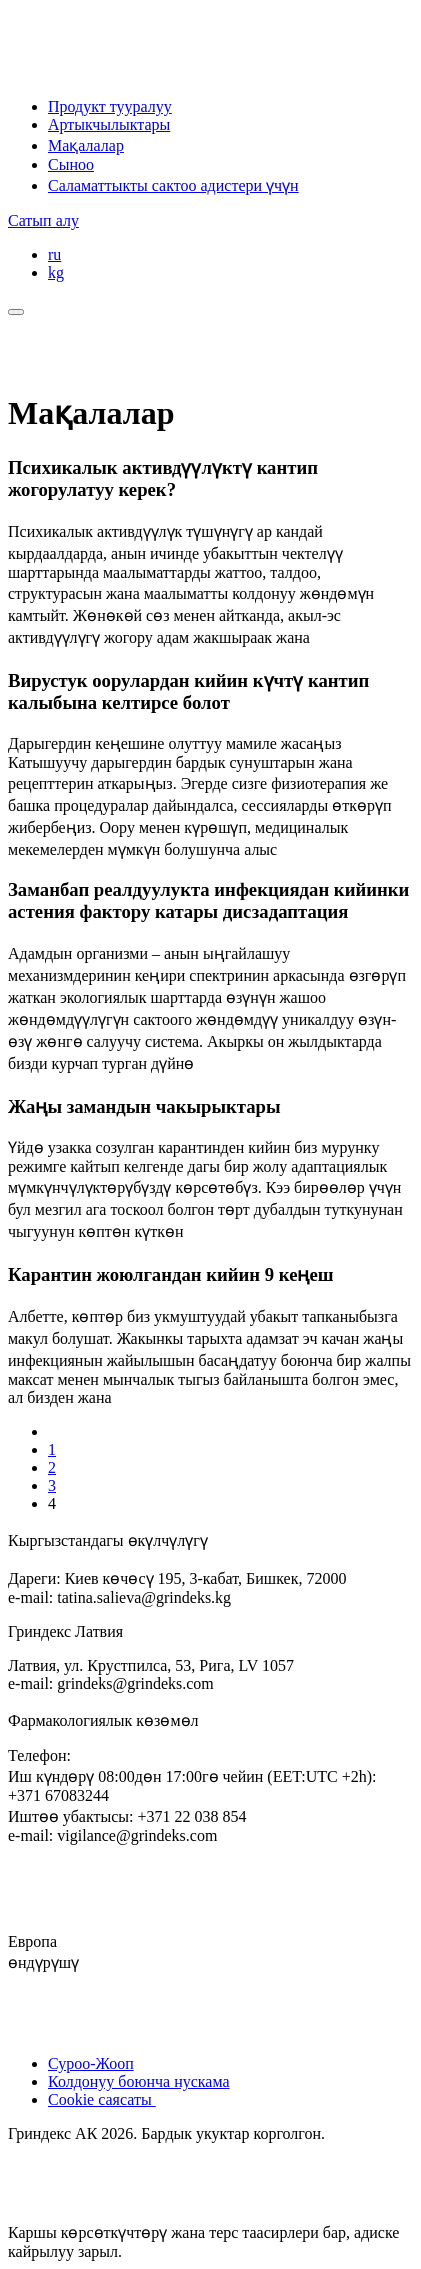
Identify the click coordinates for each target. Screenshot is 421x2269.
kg (56, 272)
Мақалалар (86, 145)
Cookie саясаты (102, 2099)
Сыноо (71, 164)
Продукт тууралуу (110, 106)
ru (54, 254)
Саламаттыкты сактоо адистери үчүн (173, 185)
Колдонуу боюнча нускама (139, 2081)
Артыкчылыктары (109, 124)
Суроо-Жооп (91, 2063)
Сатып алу (43, 220)
